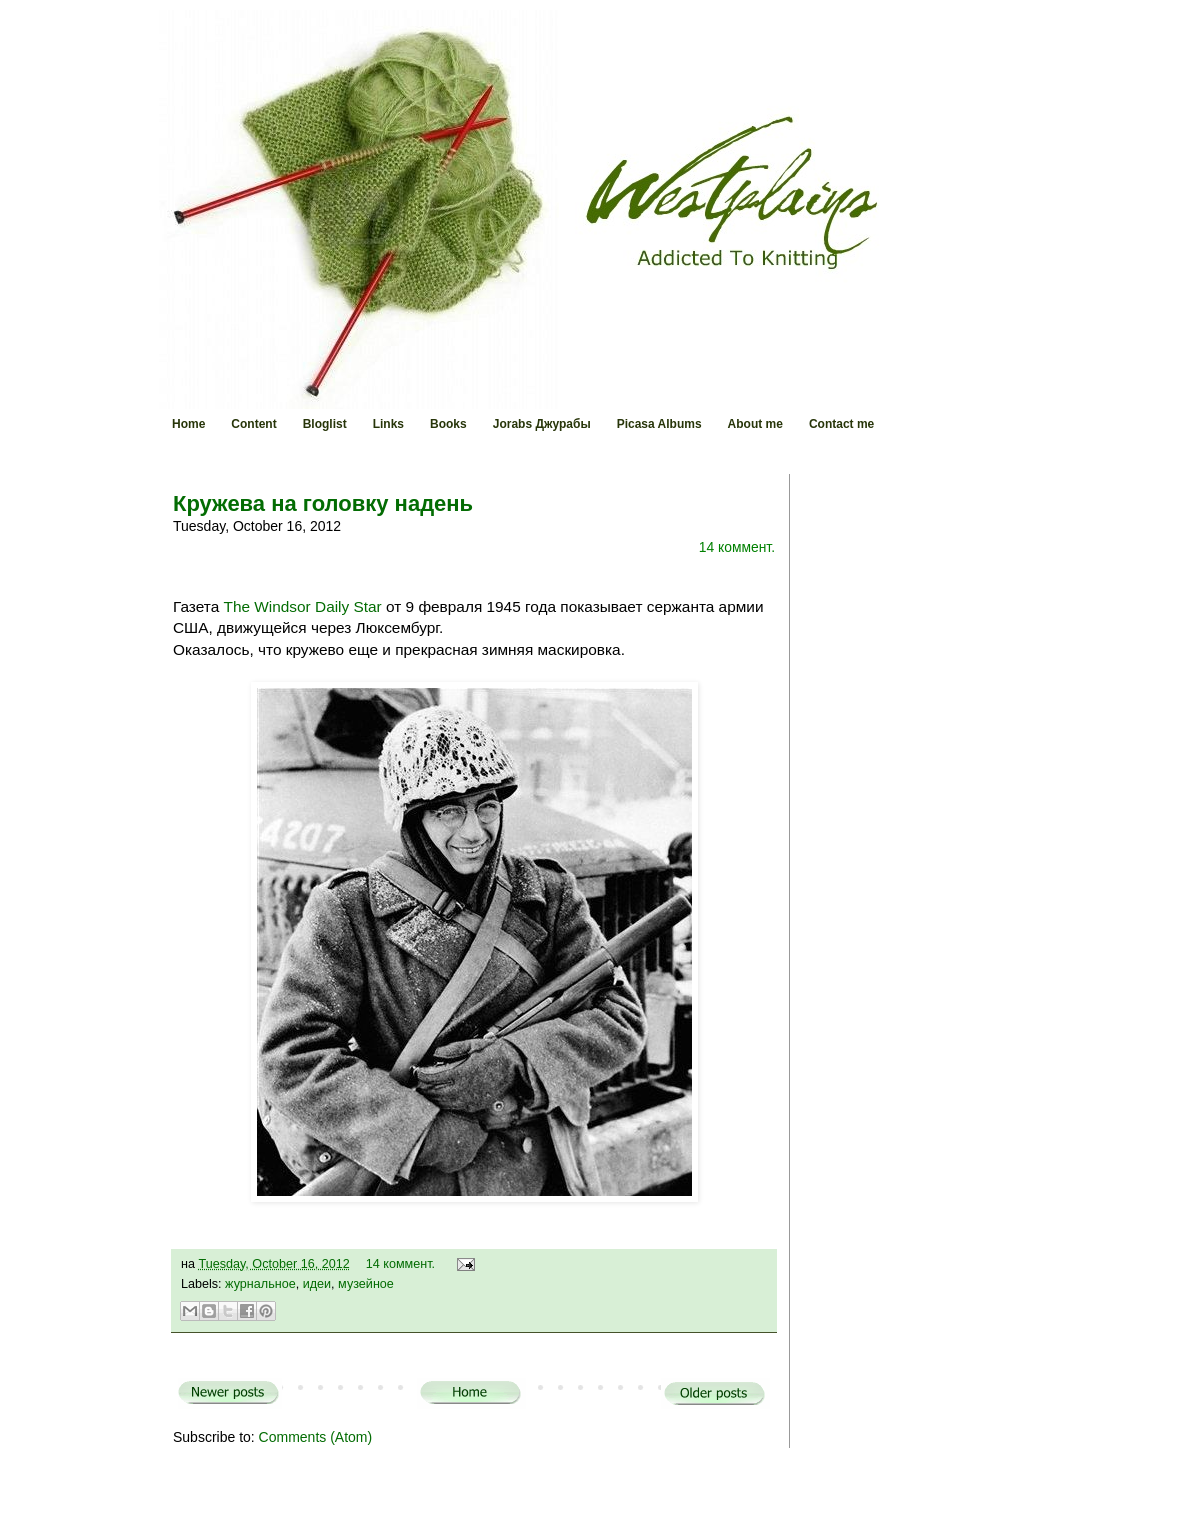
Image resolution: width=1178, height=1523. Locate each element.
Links (388, 424)
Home (188, 424)
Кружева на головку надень (323, 503)
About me (755, 424)
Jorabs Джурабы (542, 424)
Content (253, 424)
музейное (366, 1284)
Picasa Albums (659, 424)
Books (448, 424)
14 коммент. (737, 547)
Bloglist (325, 424)
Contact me (841, 424)
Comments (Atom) (316, 1437)
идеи (317, 1284)
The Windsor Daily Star (303, 606)
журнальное (260, 1284)
